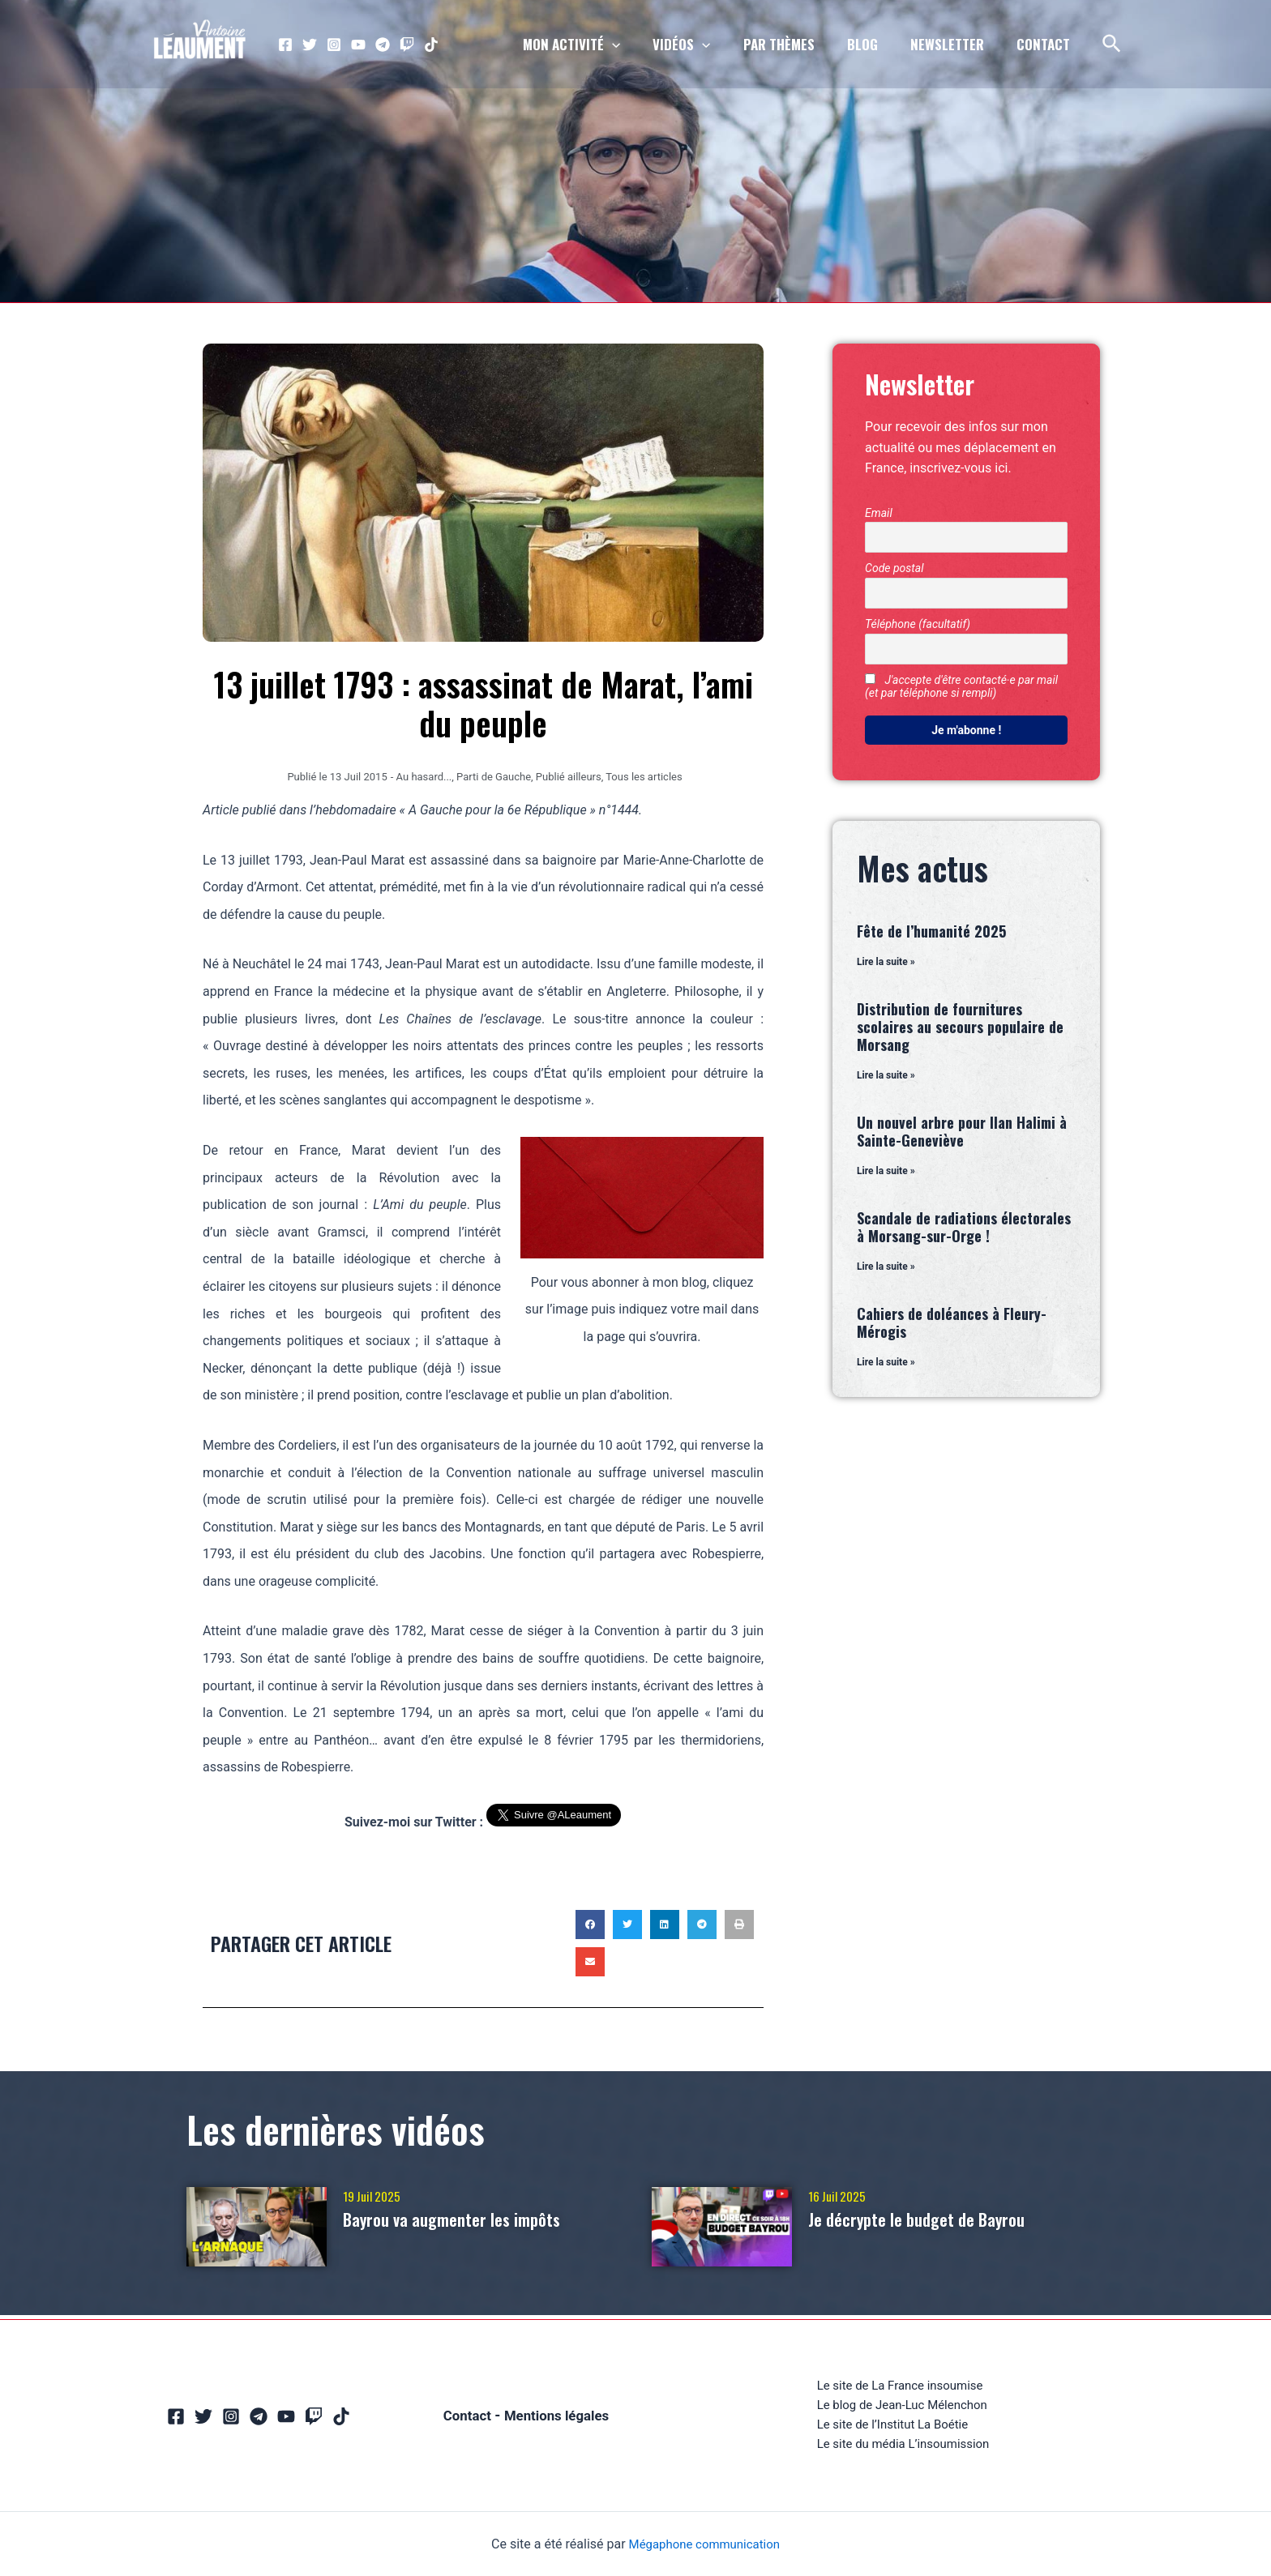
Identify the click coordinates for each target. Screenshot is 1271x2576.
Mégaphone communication (704, 2544)
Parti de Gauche (493, 777)
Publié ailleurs (568, 777)
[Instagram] (334, 44)
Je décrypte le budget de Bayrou (933, 2218)
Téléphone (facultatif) (917, 623)
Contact (463, 2412)
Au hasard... (424, 777)
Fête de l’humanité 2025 (931, 931)
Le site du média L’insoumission (903, 2443)
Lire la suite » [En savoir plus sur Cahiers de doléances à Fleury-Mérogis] (886, 1364)
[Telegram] (382, 44)
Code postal (894, 568)
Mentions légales (558, 2412)
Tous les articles (644, 777)
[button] (590, 1923)
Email (878, 512)
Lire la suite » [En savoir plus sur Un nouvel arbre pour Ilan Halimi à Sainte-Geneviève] (886, 1172)
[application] (639, 44)
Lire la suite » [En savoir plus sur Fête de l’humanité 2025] (886, 962)
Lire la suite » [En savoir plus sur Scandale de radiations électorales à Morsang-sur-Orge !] (886, 1268)
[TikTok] (431, 44)
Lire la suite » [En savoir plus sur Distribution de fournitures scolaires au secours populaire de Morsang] (886, 1076)
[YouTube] (358, 44)
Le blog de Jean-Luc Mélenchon (902, 2402)
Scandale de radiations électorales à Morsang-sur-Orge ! (964, 1228)
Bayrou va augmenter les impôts (469, 2218)
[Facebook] (285, 44)
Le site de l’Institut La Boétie (892, 2423)
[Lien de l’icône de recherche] (1112, 44)
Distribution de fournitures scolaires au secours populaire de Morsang (960, 1027)
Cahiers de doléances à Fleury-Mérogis (951, 1324)
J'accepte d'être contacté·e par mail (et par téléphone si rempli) (961, 686)
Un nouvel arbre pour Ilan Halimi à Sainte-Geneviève (962, 1132)
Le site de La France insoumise (899, 2382)
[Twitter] (309, 44)
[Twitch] (407, 44)
